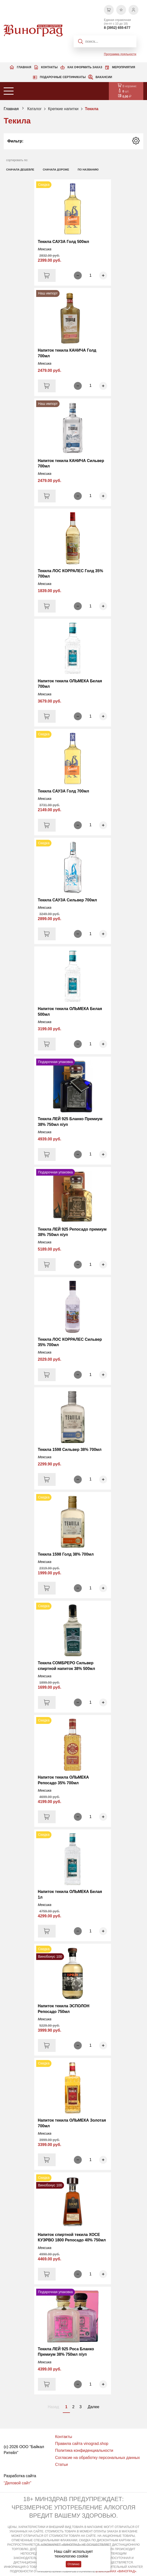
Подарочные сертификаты (63, 77)
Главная (24, 67)
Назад (53, 2407)
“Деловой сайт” (17, 2483)
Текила (91, 109)
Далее (93, 2407)
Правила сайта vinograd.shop (81, 2443)
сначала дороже (56, 169)
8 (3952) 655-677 (117, 28)
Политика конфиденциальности (84, 2450)
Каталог (34, 109)
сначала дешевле (20, 169)
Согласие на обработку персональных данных (97, 2458)
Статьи (61, 2464)
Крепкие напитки (63, 109)
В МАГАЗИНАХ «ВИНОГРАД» (116, 2571)
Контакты (49, 67)
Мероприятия (123, 67)
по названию (88, 169)
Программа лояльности (120, 54)
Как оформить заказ (84, 67)
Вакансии (104, 77)
